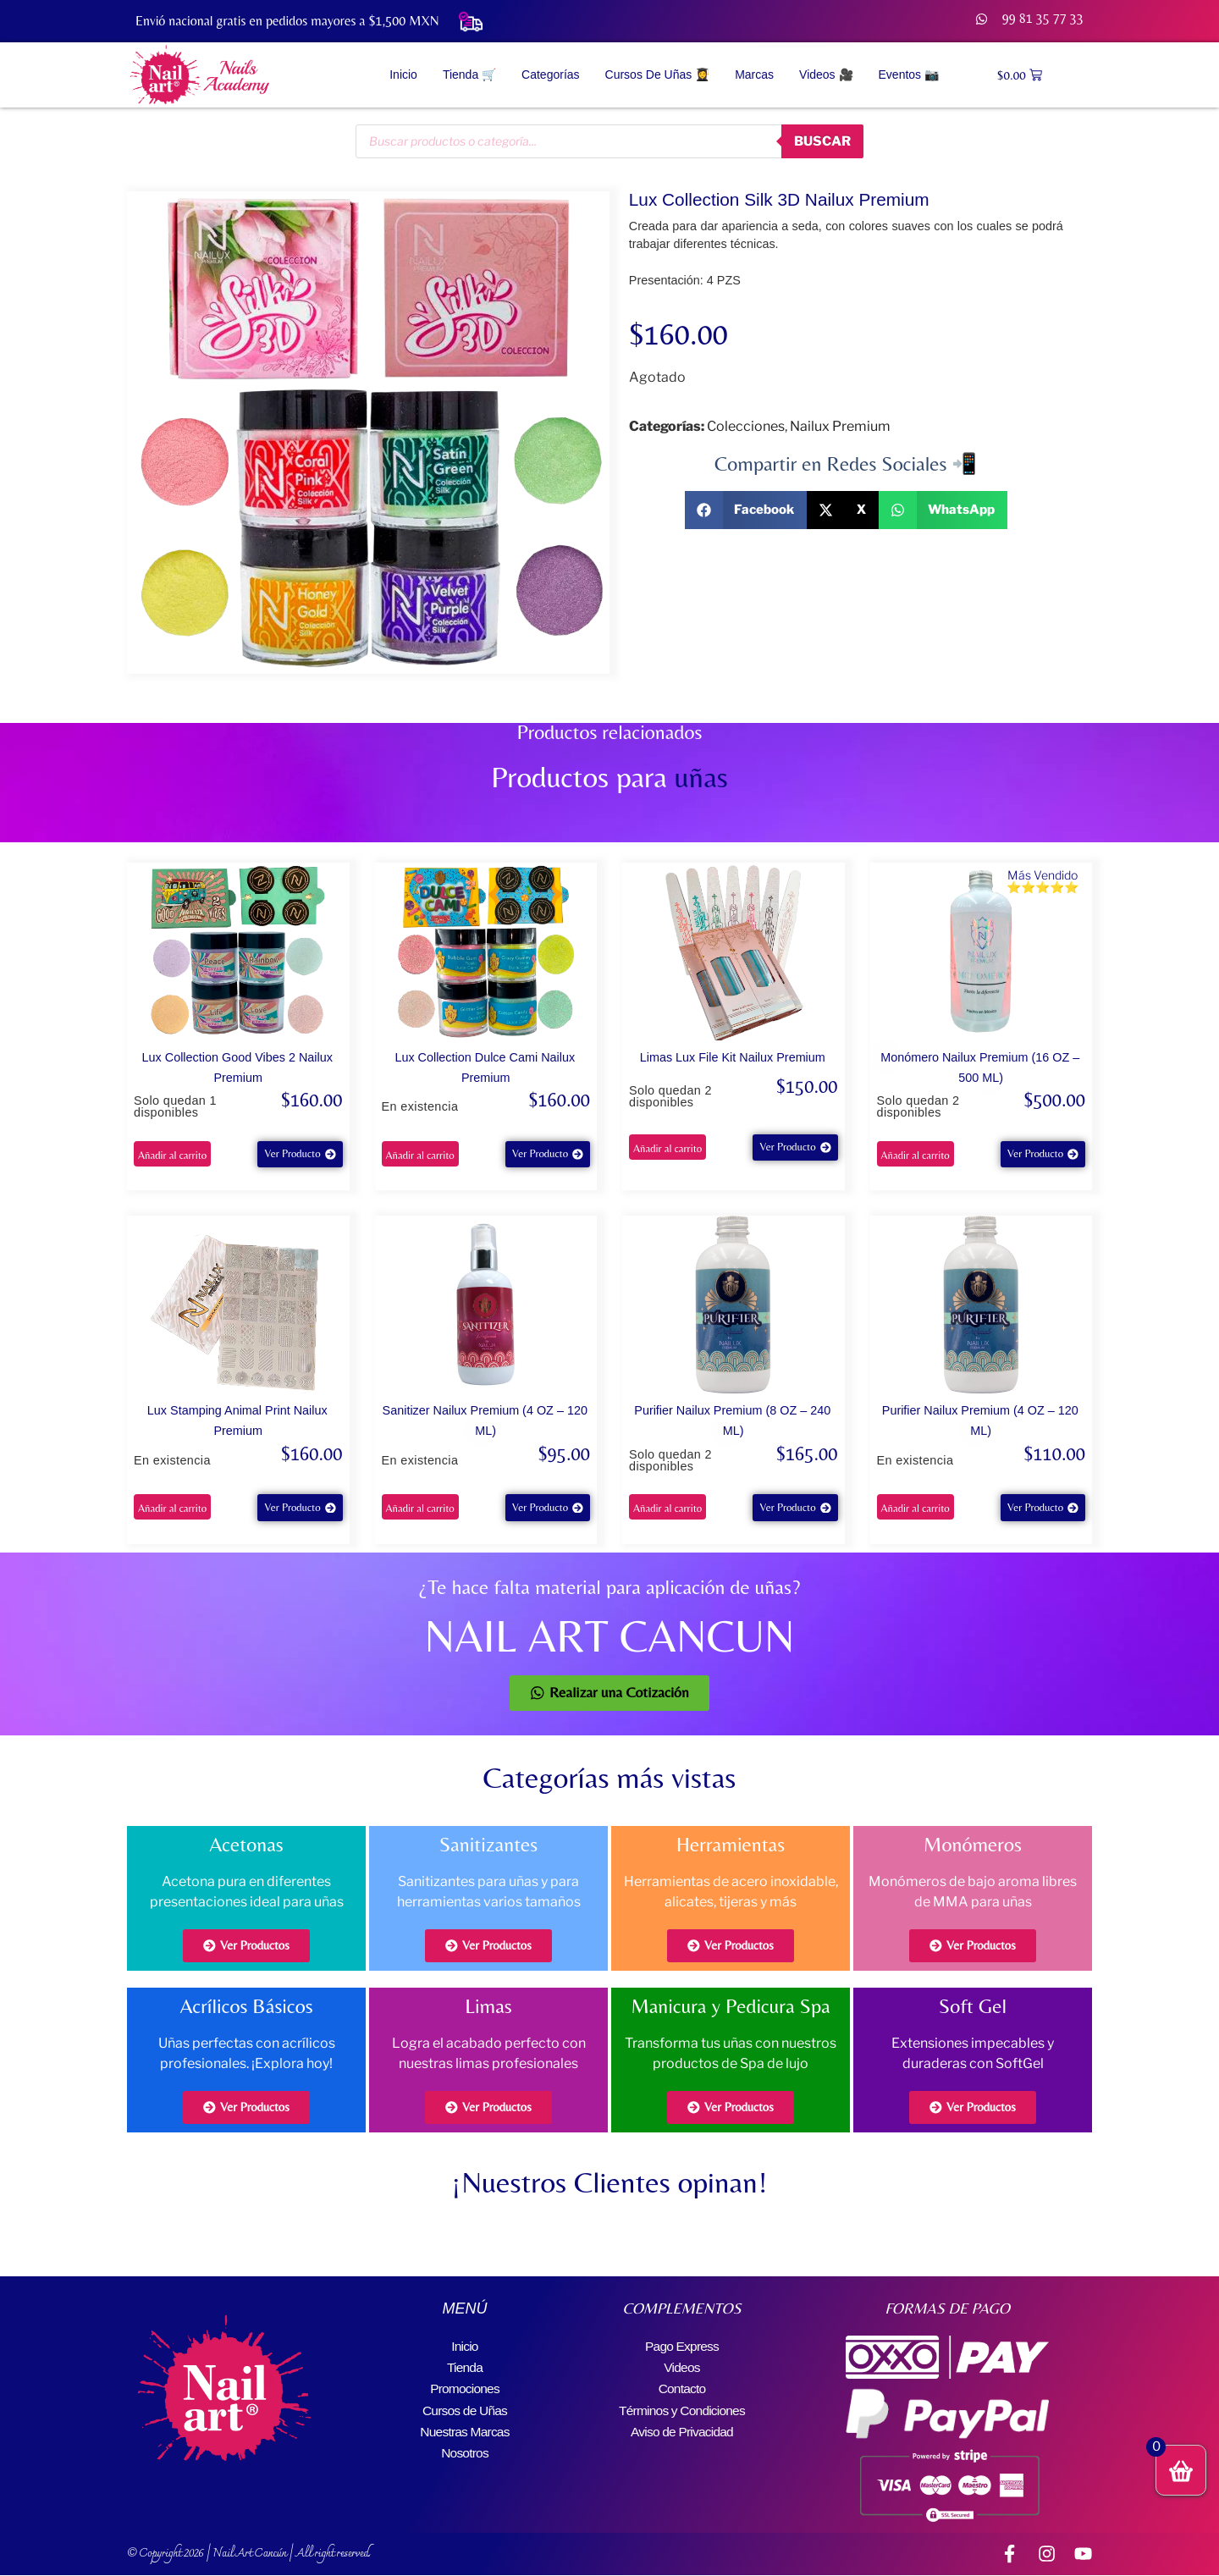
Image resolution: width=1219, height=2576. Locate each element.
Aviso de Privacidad (682, 2426)
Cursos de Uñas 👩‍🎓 (657, 74)
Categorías (550, 74)
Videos (682, 2365)
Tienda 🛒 (469, 74)
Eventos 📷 (909, 74)
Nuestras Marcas (465, 2426)
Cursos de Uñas (465, 2406)
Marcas (754, 74)
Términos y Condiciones (681, 2406)
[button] (746, 510)
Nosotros (464, 2447)
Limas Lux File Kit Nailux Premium (732, 1057)
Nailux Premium (840, 426)
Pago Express (681, 2345)
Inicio (403, 74)
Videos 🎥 (825, 74)
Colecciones (746, 426)
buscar (820, 141)
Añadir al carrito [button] (172, 1155)
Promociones (465, 2386)
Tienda (464, 2365)
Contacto (682, 2386)
